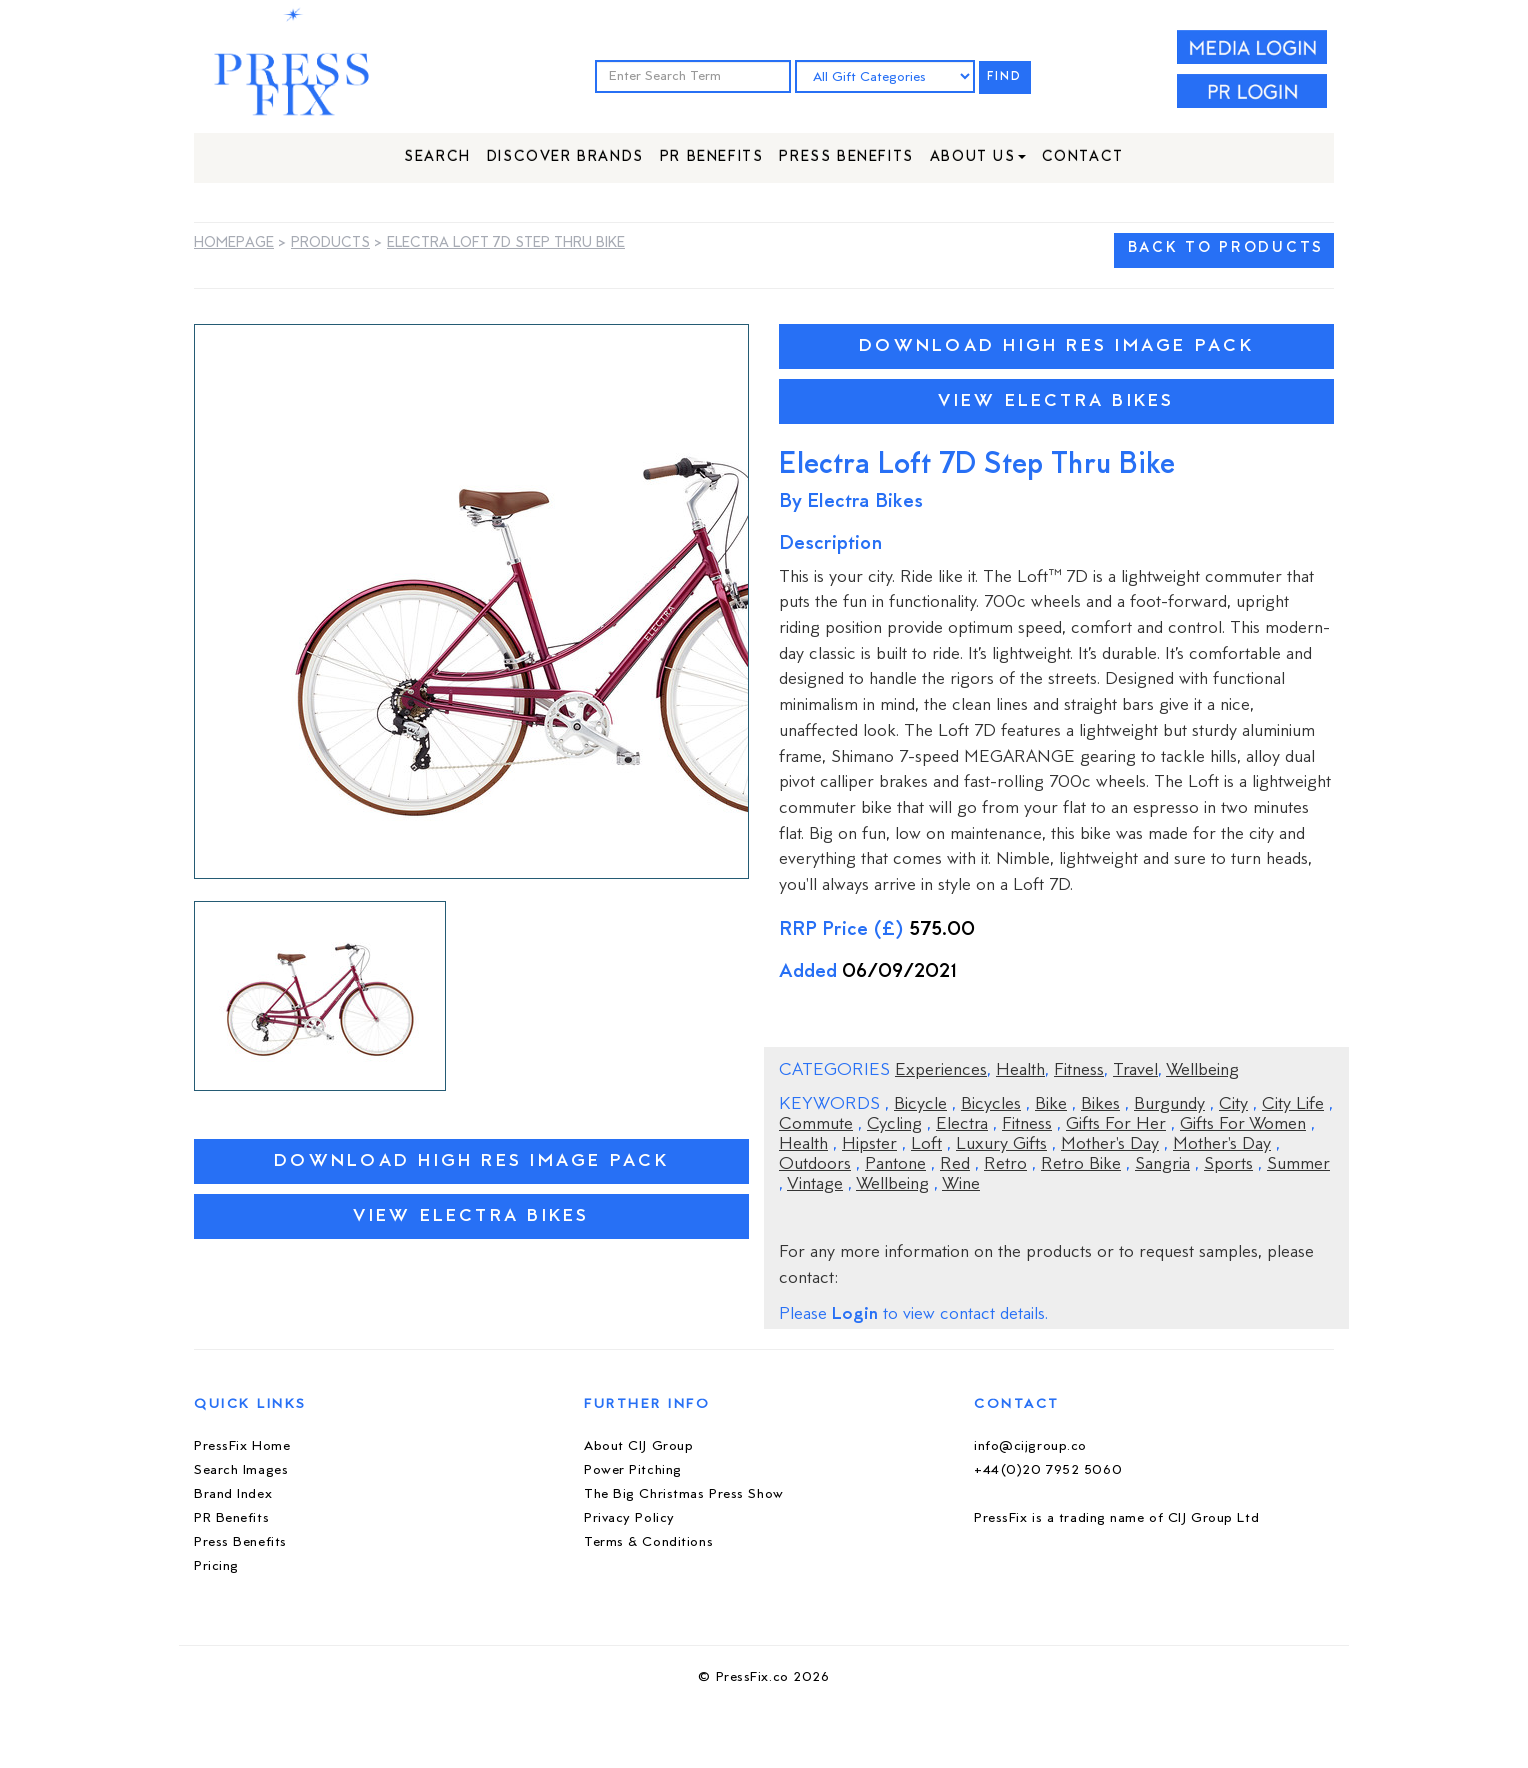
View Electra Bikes (471, 1216)
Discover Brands (565, 157)
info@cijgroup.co (1030, 1446)
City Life (1293, 1105)
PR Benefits (712, 157)
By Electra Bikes (851, 502)
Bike (1051, 1105)
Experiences (941, 1071)
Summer (1298, 1165)
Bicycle (920, 1105)
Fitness (1079, 1071)
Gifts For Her (1116, 1125)
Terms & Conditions (648, 1542)
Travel (1135, 1071)
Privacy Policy (629, 1518)
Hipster (869, 1145)
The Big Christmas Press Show (684, 1494)
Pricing (216, 1566)
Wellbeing (1202, 1071)
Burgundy (1169, 1105)
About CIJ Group (638, 1446)
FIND (1005, 77)
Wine (961, 1185)
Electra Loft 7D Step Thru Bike (506, 243)
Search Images (241, 1470)
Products (330, 243)
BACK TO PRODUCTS (1226, 248)
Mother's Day (1110, 1145)
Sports (1228, 1165)
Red (955, 1165)
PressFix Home (242, 1446)
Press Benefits (846, 157)
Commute (816, 1125)
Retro (1005, 1165)
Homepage (234, 243)
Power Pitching (633, 1470)
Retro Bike (1081, 1165)
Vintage (815, 1185)
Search (437, 157)
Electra (962, 1125)
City (1233, 1105)
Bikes (1100, 1105)
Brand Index (233, 1494)
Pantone (895, 1165)
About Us (978, 157)
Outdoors (815, 1165)
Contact (1083, 157)
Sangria (1162, 1165)
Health (1020, 1071)
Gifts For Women (1243, 1125)
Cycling (894, 1125)
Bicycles (991, 1105)
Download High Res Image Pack (471, 1161)
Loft (926, 1145)
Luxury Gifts (1001, 1145)
